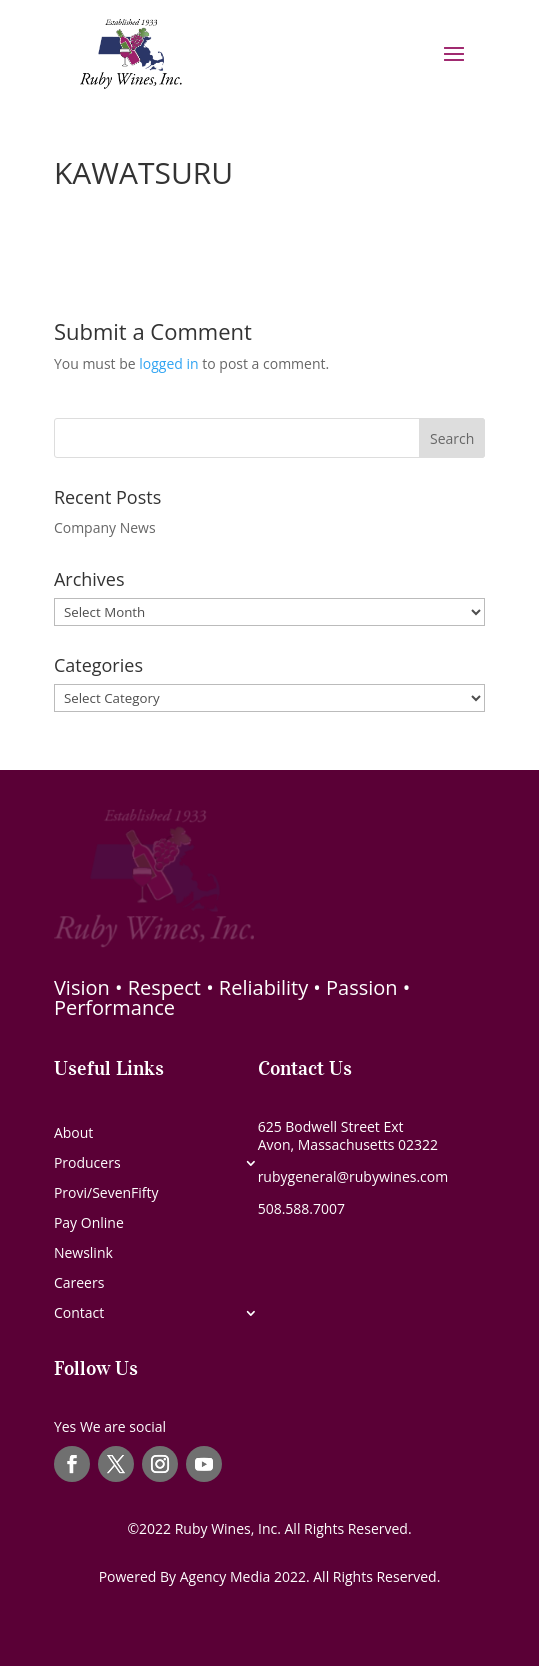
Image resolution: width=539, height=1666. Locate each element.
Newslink (83, 1254)
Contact (79, 1314)
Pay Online (89, 1224)
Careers (79, 1284)
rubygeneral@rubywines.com (353, 1176)
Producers (87, 1164)
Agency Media (227, 1576)
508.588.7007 (301, 1208)
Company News (105, 527)
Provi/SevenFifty (106, 1194)
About (73, 1134)
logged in (168, 363)
